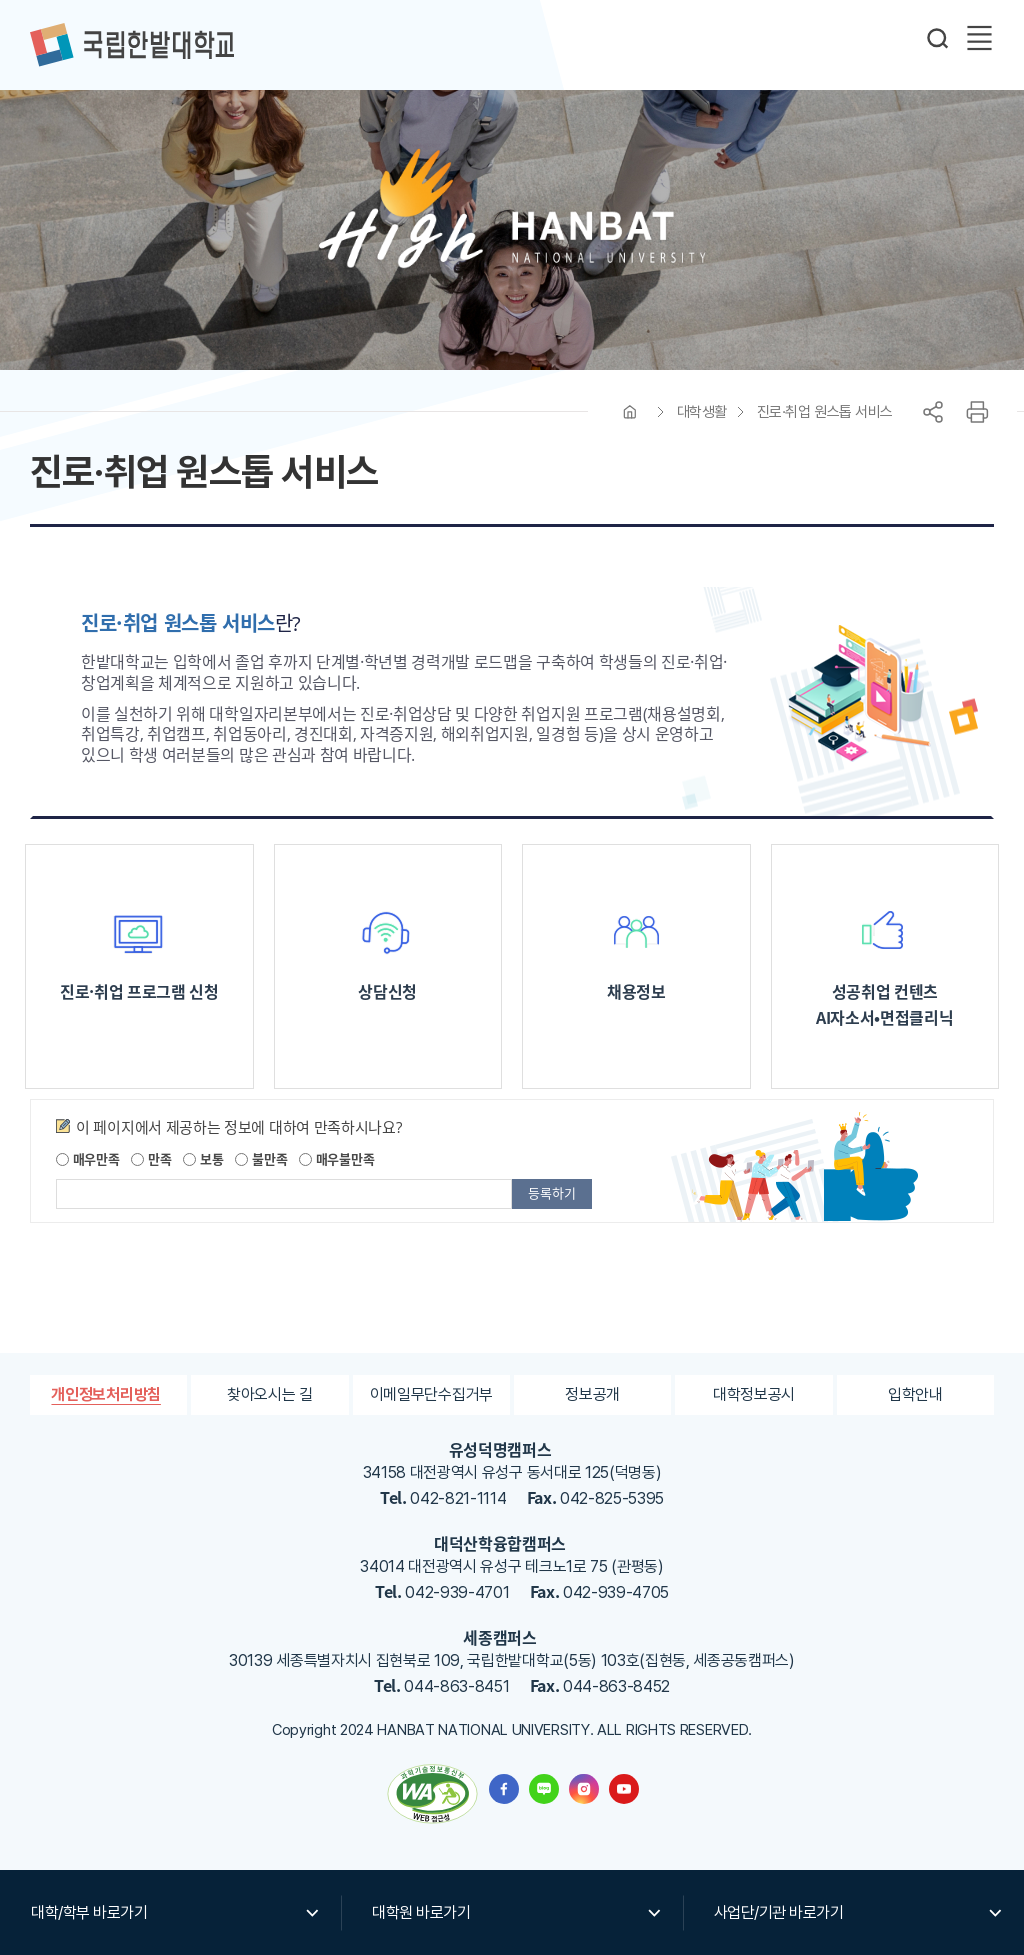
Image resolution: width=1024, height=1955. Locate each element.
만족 (151, 1158)
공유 (933, 412)
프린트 (977, 412)
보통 (203, 1158)
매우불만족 (336, 1158)
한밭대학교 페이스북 (504, 1789)
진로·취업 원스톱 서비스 (825, 412)
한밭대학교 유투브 (624, 1789)
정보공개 (592, 1394)
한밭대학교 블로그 (544, 1789)
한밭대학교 (132, 45)
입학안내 (915, 1394)
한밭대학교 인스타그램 (584, 1789)
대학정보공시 (754, 1394)
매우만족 (88, 1158)
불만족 (261, 1158)
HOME (630, 412)
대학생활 (702, 412)
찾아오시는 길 (270, 1394)
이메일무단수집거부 (431, 1394)
